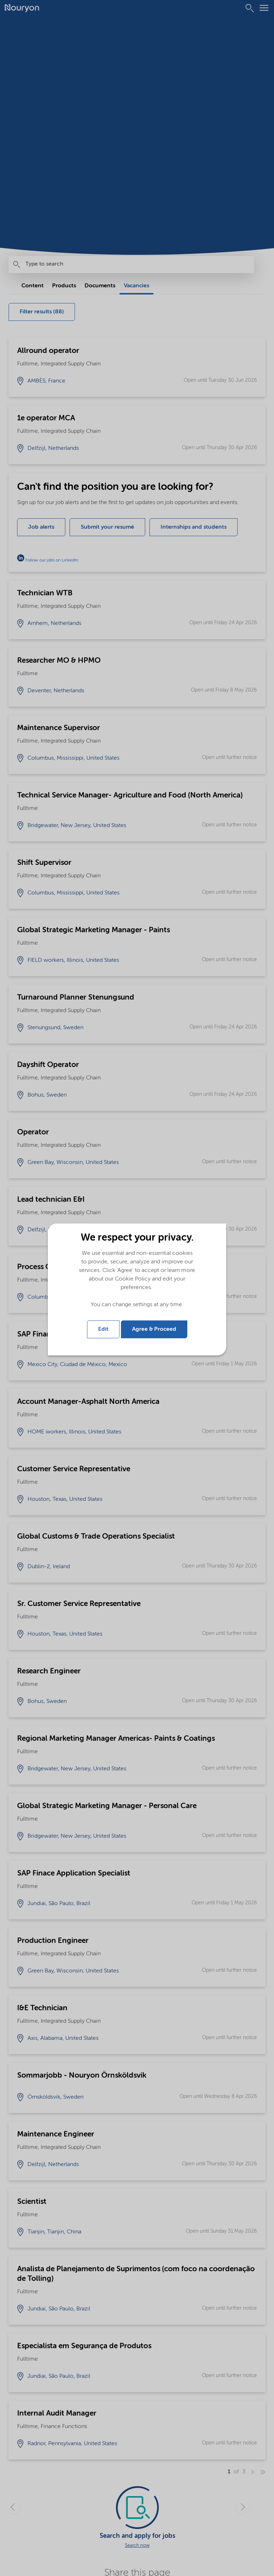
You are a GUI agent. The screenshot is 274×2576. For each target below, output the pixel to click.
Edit (103, 1329)
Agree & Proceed (154, 1329)
